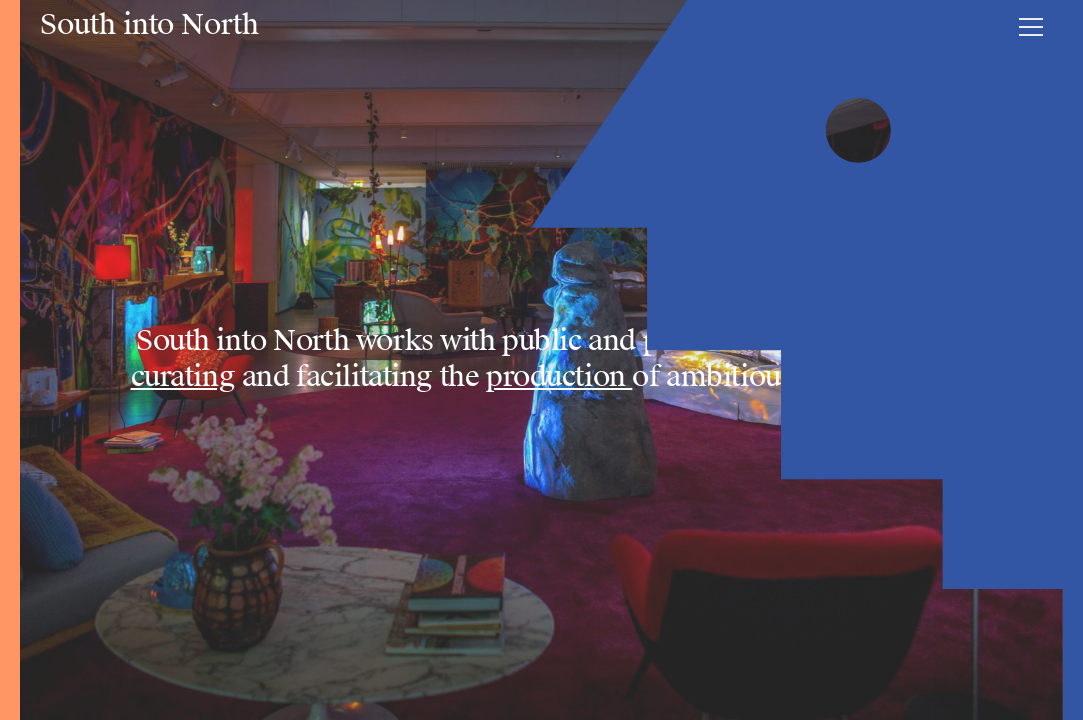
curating (183, 377)
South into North (149, 25)
